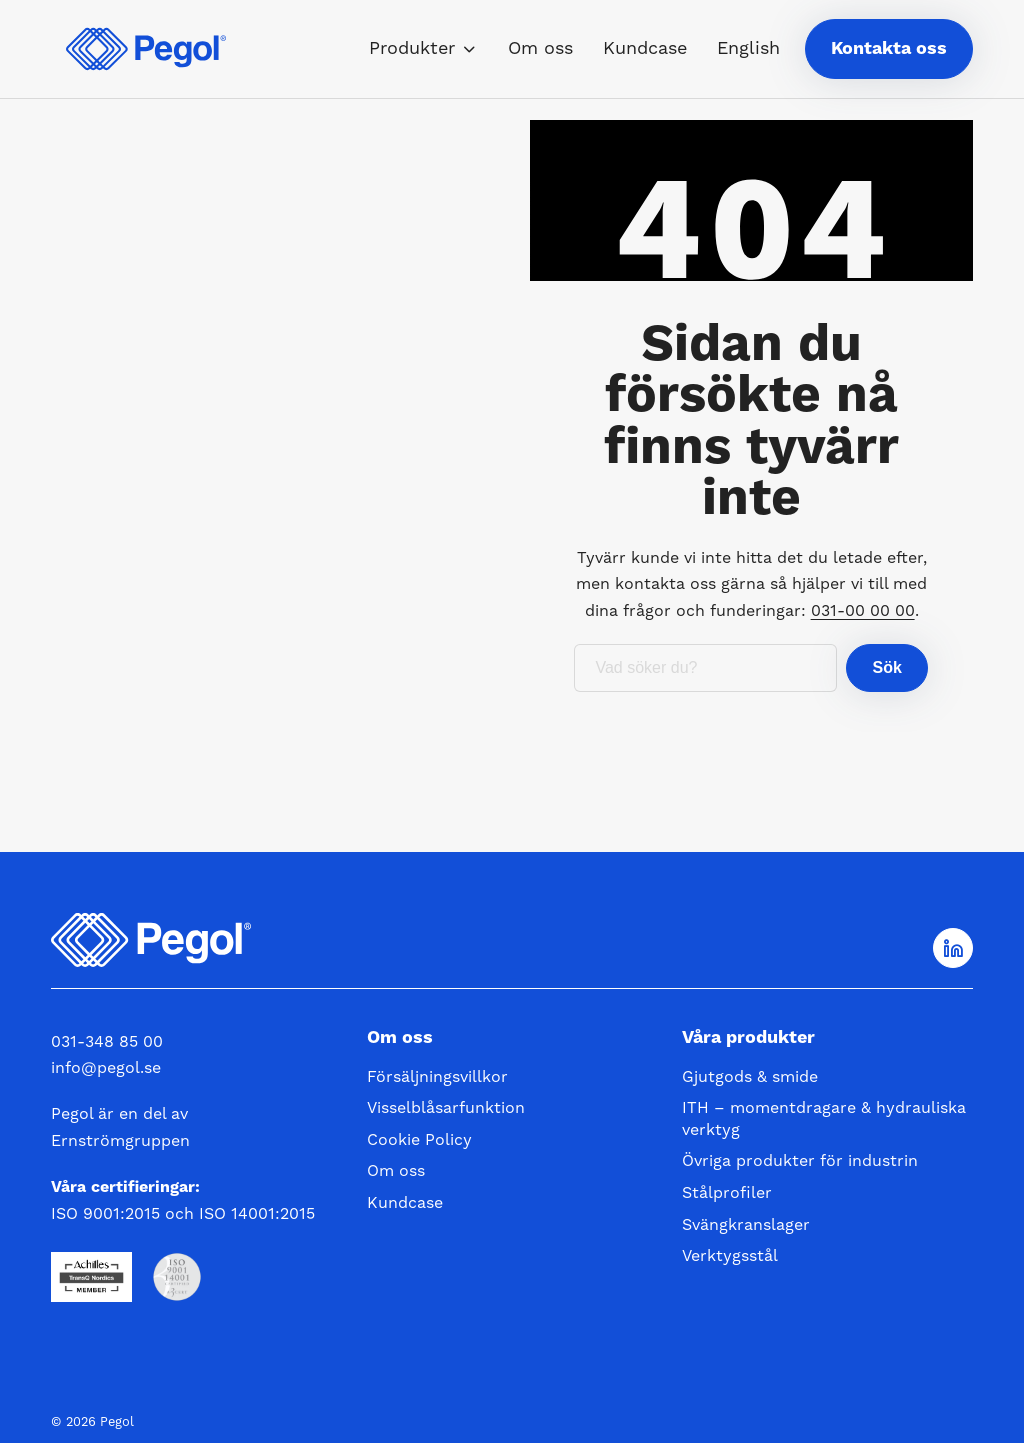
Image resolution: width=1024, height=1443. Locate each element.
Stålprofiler (727, 1193)
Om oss (540, 48)
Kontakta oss (889, 48)
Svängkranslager (746, 1225)
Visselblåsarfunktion (446, 1108)
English (748, 48)
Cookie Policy (419, 1140)
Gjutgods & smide (750, 1077)
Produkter (412, 48)
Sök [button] (886, 667)
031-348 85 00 (107, 1042)
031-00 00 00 (863, 611)
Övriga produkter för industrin (800, 1161)
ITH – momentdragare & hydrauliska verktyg (824, 1119)
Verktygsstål (730, 1256)
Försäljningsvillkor (437, 1077)
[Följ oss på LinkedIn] (953, 948)
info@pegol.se (106, 1068)
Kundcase (645, 48)
